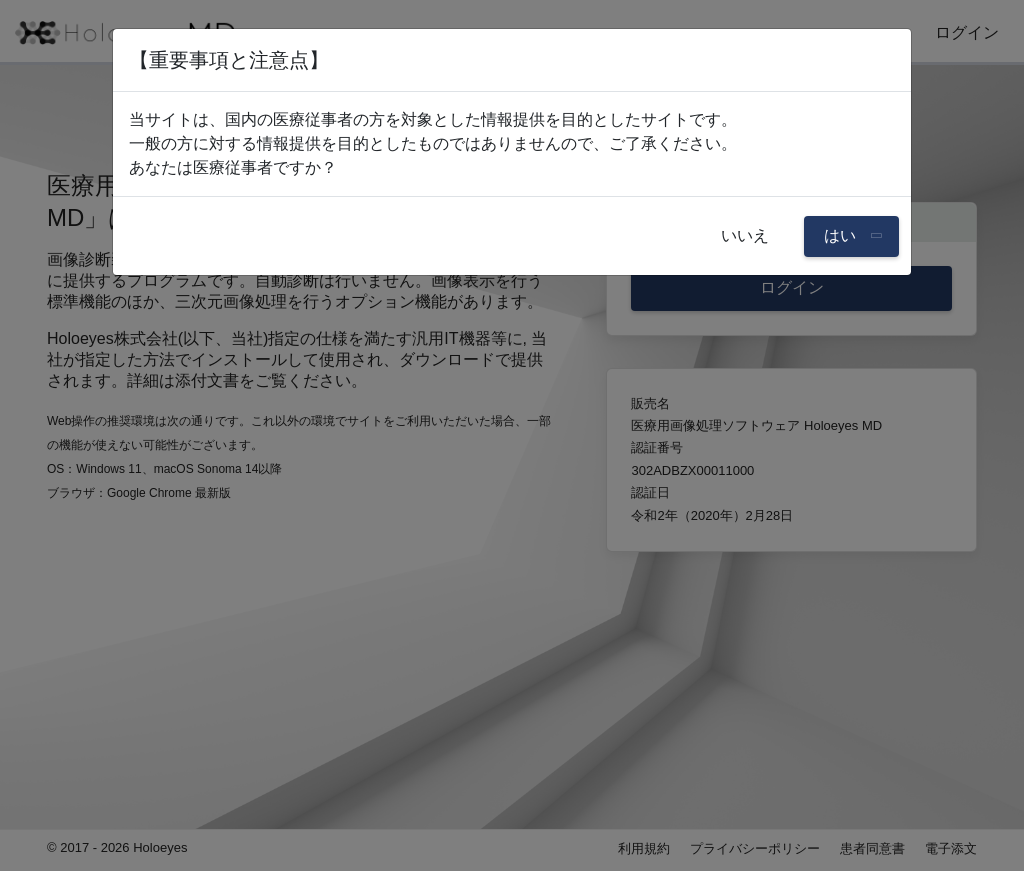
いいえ (745, 235)
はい (842, 235)
